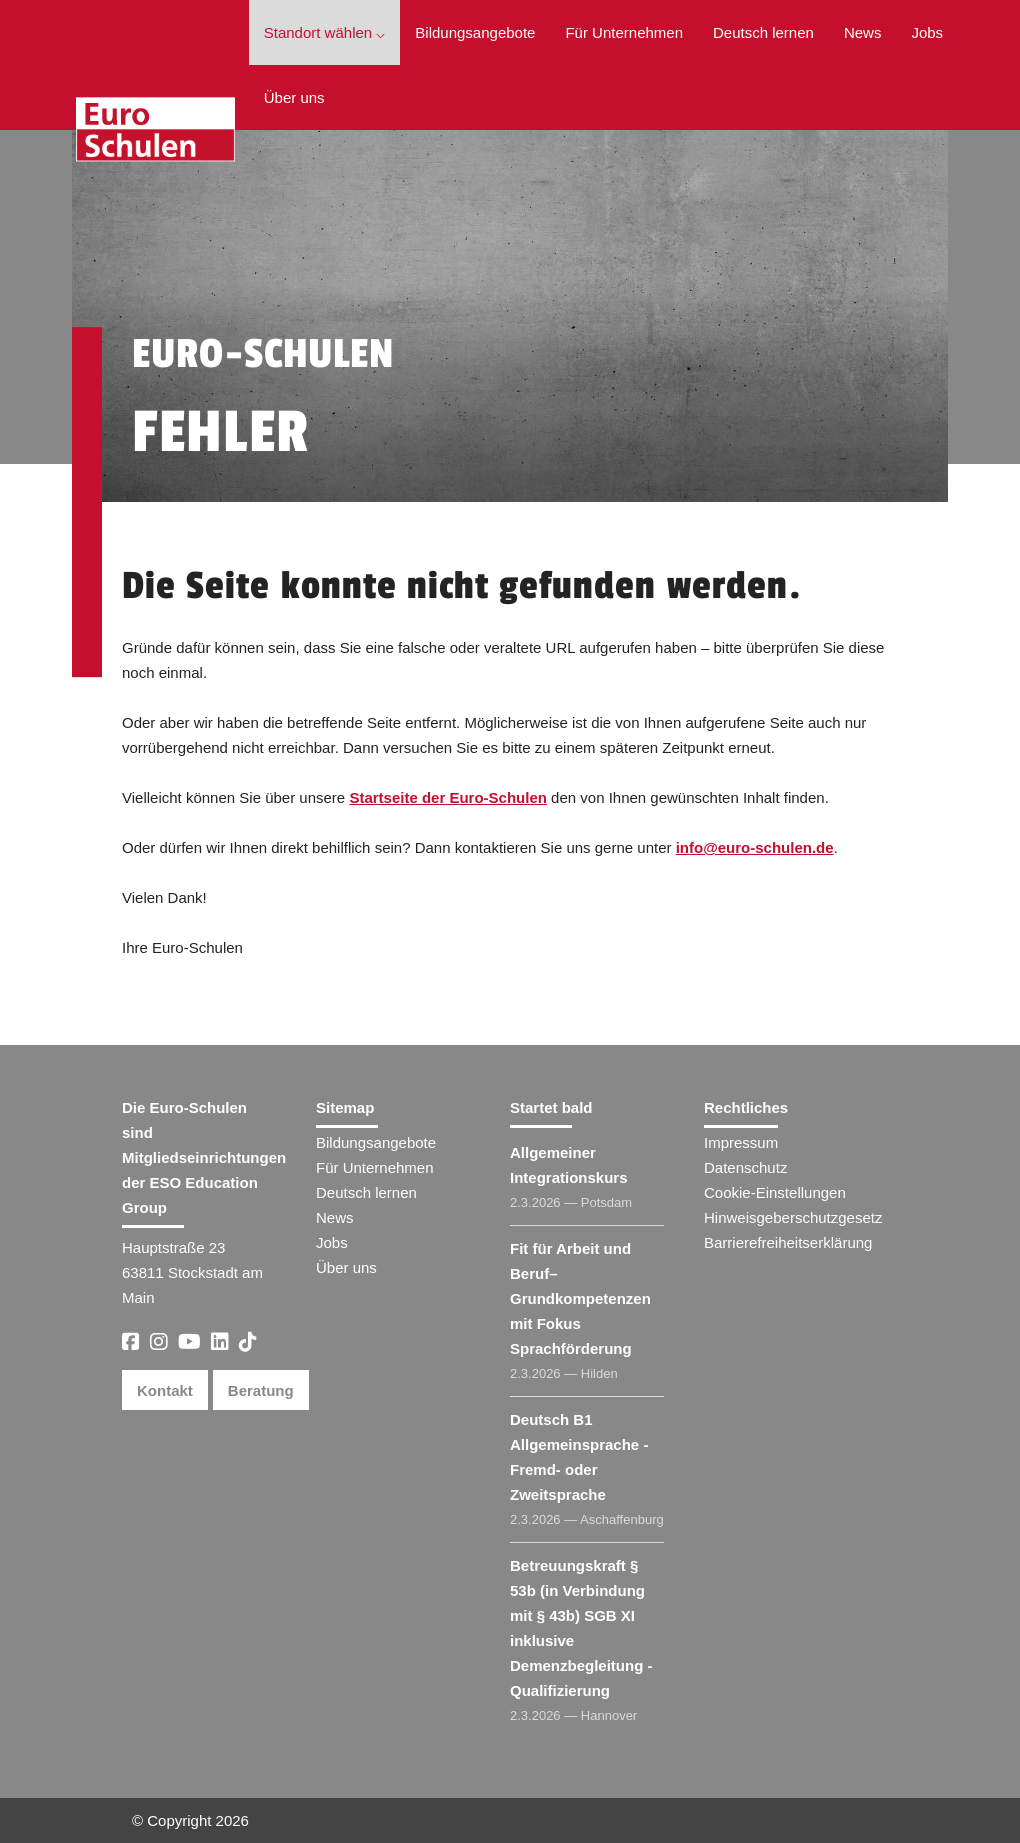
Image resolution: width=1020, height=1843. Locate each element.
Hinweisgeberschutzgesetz (793, 1217)
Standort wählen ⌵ (325, 32)
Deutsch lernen (763, 32)
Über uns (294, 97)
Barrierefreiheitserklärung (788, 1242)
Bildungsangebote (475, 32)
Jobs (927, 32)
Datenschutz (745, 1167)
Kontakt (165, 1390)
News (863, 32)
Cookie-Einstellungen (775, 1192)
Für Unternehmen (624, 32)
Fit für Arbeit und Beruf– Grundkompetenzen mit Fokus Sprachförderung (580, 1298)
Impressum (741, 1142)
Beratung (261, 1390)
